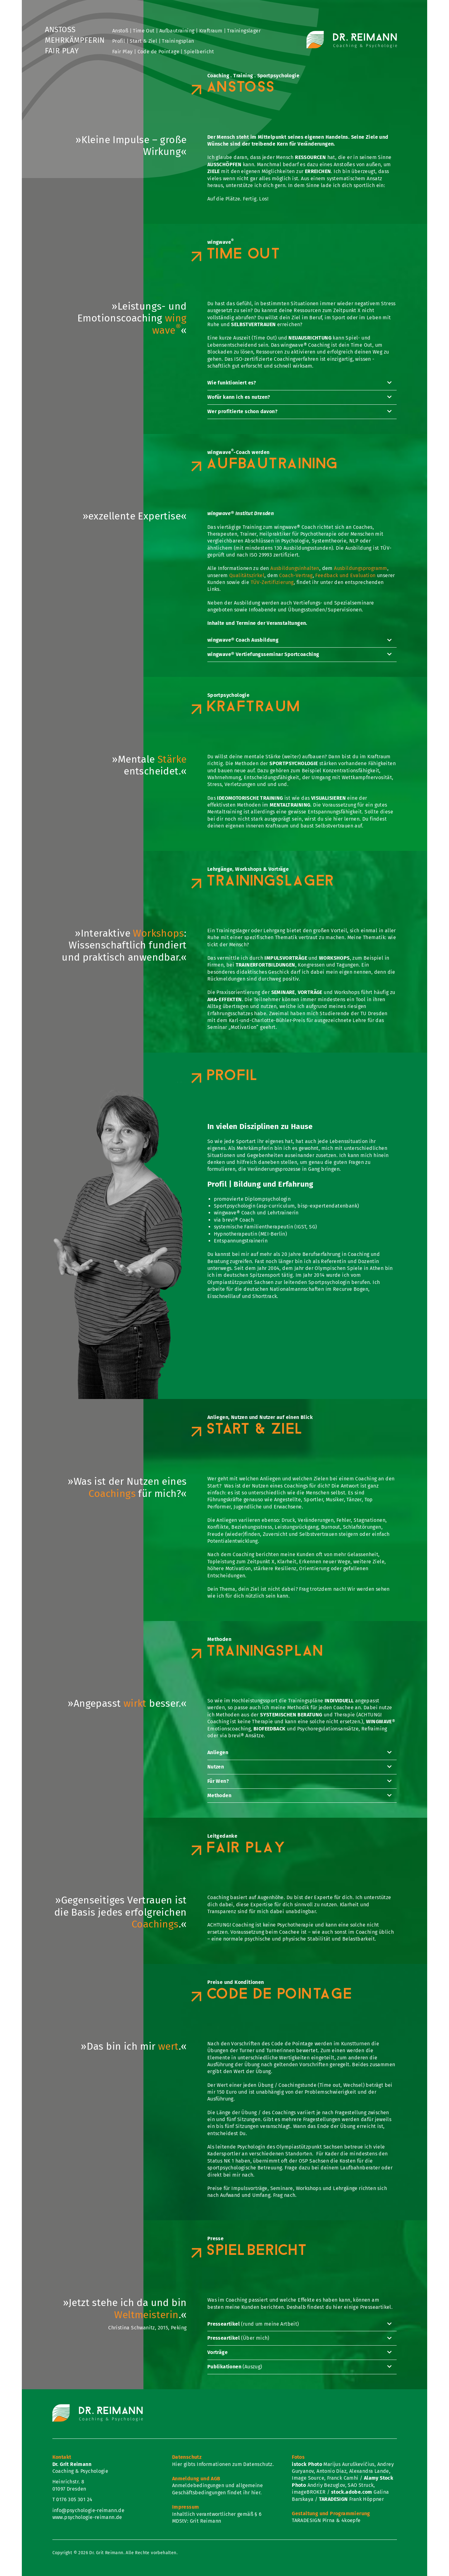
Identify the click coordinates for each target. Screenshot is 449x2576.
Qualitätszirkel (246, 575)
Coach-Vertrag (295, 575)
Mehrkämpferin (75, 40)
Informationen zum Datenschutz (235, 2464)
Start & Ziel (143, 41)
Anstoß (60, 30)
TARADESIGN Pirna (313, 2520)
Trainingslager (244, 31)
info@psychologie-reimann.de (88, 2510)
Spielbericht (199, 52)
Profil (118, 41)
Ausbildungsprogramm (360, 568)
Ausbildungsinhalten (294, 568)
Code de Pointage (158, 52)
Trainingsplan (178, 41)
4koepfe (351, 2520)
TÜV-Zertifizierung (272, 582)
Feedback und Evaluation (345, 575)
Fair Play (62, 50)
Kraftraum (211, 31)
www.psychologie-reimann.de (87, 2517)
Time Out (143, 31)
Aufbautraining (177, 31)
